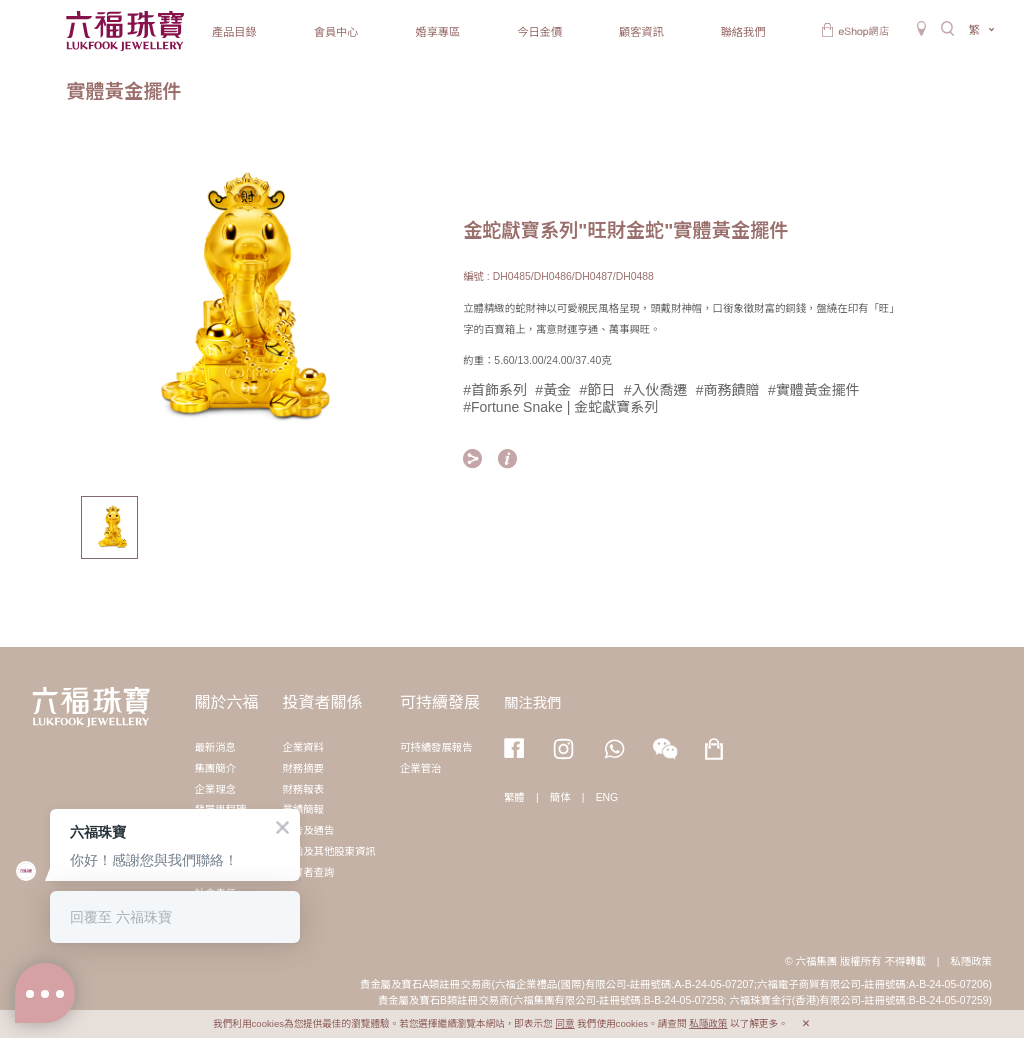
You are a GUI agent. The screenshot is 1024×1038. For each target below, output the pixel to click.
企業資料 (303, 747)
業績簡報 (303, 809)
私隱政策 (971, 961)
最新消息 (215, 747)
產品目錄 (234, 32)
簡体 (560, 797)
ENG (607, 797)
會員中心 (336, 32)
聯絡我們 (743, 32)
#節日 (598, 390)
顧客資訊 (641, 32)
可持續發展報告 (436, 747)
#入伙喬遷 (656, 390)
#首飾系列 (495, 390)
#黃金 (553, 390)
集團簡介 (215, 768)
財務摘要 (303, 768)
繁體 (514, 797)
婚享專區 (437, 32)
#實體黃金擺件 (814, 390)
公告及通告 (308, 830)
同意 (564, 1023)
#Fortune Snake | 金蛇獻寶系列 (560, 407)
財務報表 (303, 789)
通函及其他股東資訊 (329, 851)
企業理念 (215, 789)
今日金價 (539, 32)
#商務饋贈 (728, 390)
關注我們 (533, 703)
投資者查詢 (308, 872)
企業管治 (421, 768)
